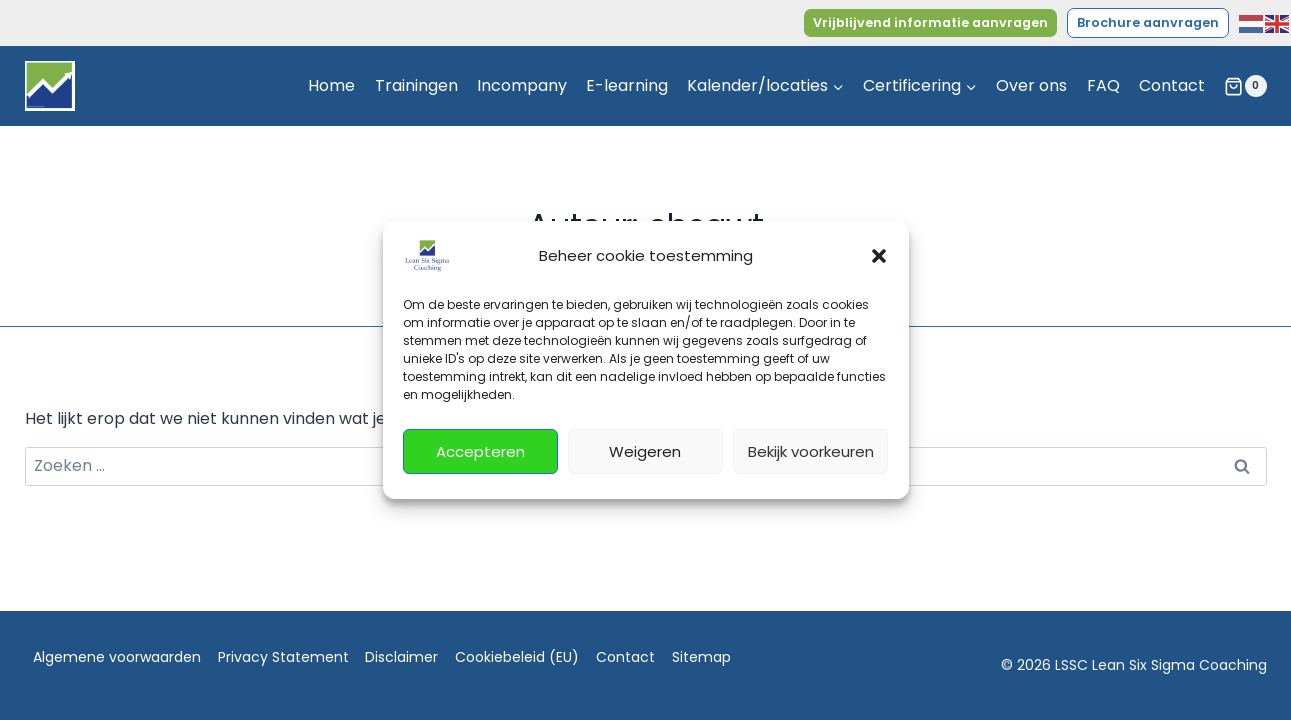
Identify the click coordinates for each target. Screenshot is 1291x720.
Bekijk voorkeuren (811, 451)
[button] (879, 256)
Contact (1172, 85)
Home (331, 85)
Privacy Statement (283, 657)
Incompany (522, 85)
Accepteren (480, 451)
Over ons (1031, 85)
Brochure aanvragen (1148, 22)
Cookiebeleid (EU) (517, 657)
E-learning (627, 85)
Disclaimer (401, 657)
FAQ (1103, 85)
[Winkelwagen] (1245, 86)
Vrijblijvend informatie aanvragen (930, 22)
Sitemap (701, 657)
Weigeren (645, 451)
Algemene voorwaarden (117, 657)
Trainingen (416, 85)
